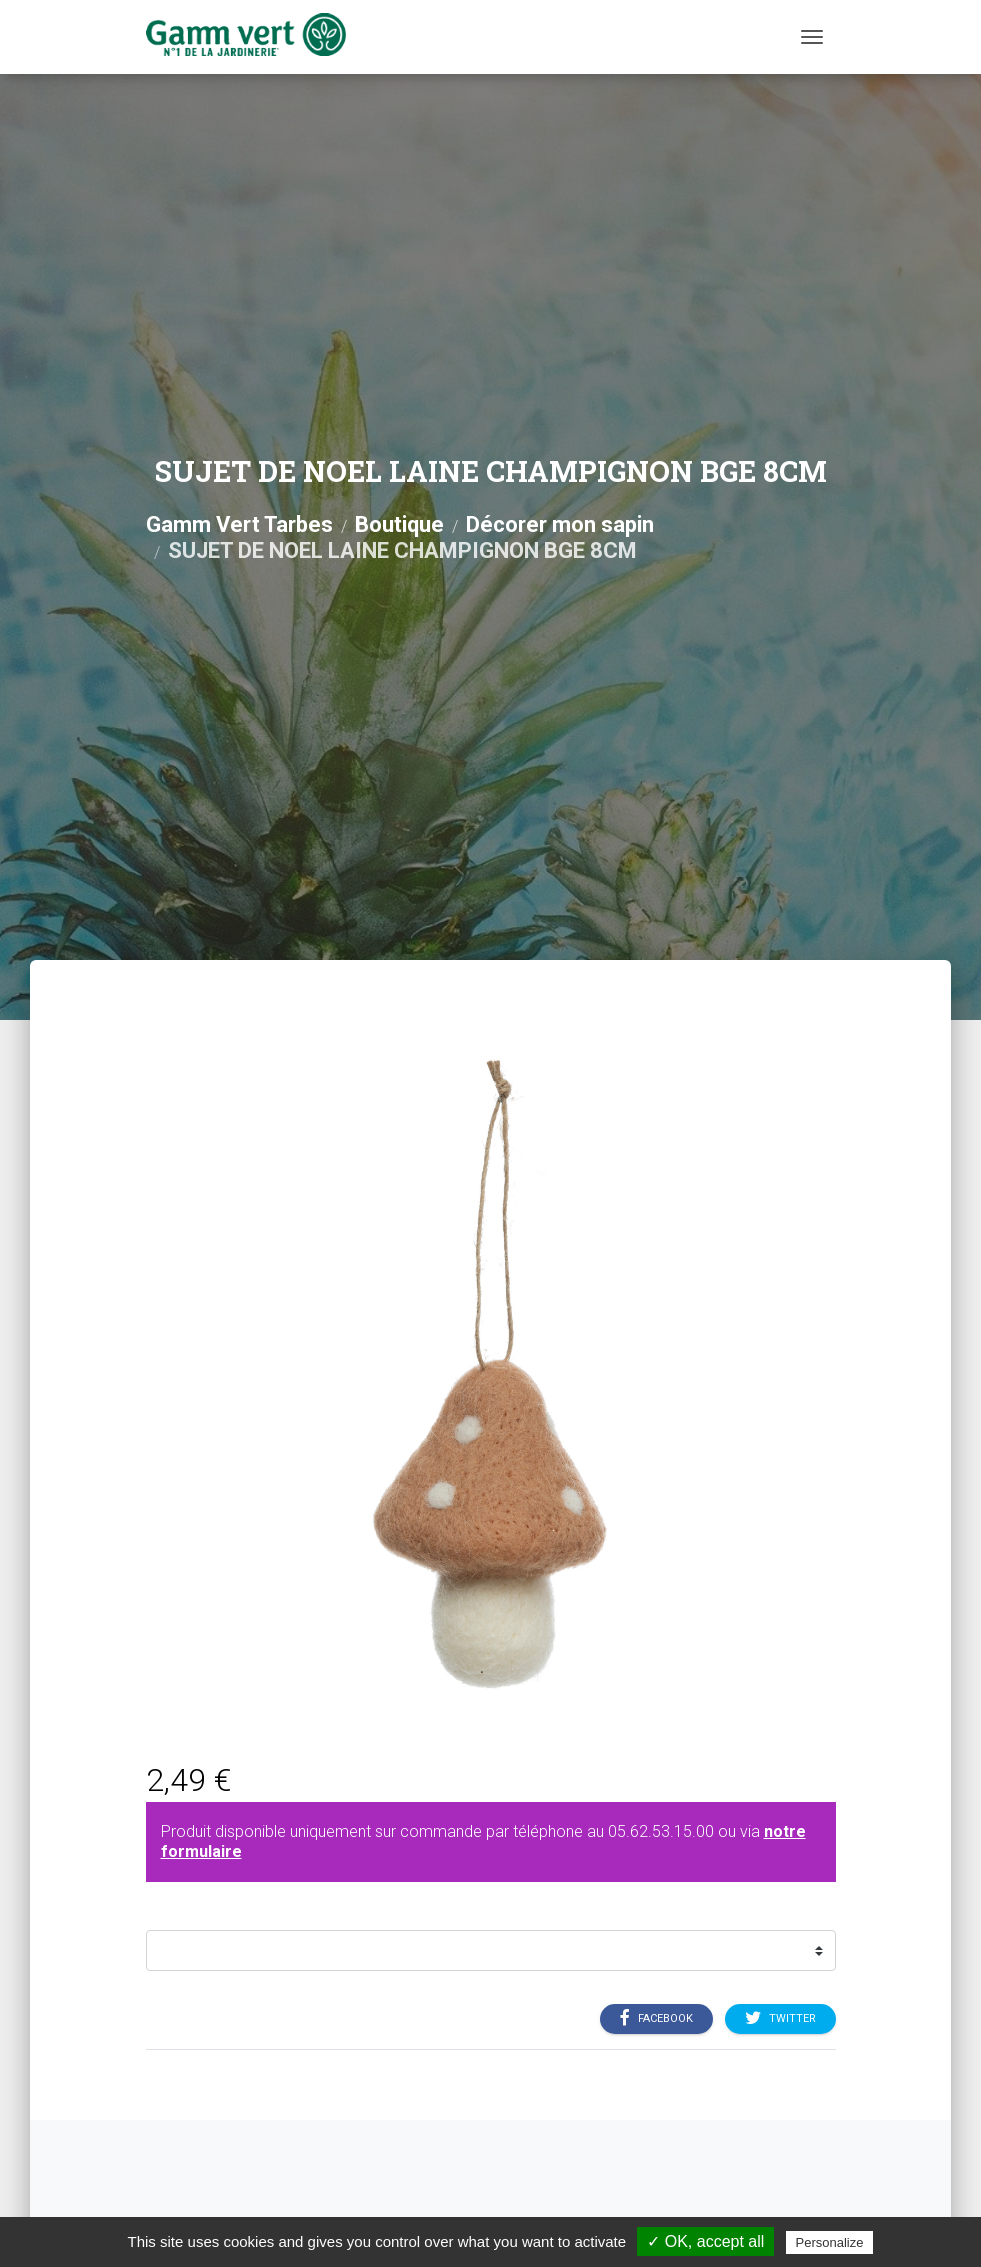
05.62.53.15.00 (661, 1831)
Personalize (830, 2242)
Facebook (656, 2019)
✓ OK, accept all (705, 2241)
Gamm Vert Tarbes (239, 524)
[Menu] (812, 37)
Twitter (780, 2019)
